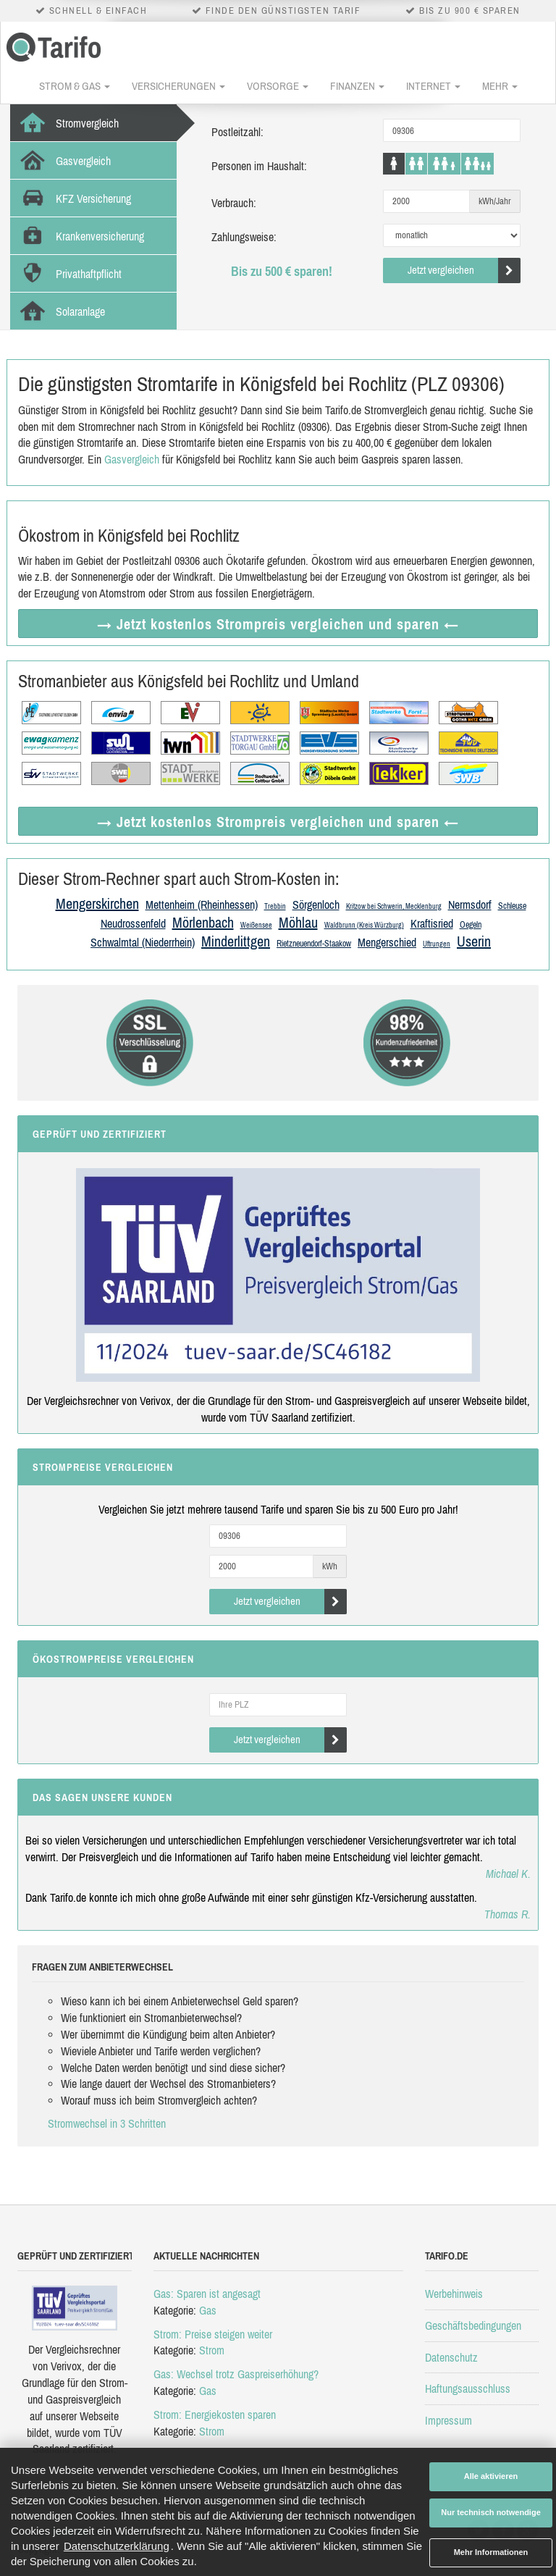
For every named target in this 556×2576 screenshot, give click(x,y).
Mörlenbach (203, 922)
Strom (211, 2350)
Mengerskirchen (97, 903)
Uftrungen (436, 944)
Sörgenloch (316, 904)
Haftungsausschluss (467, 2388)
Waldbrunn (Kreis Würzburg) (364, 925)
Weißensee (256, 925)
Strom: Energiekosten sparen (214, 2414)
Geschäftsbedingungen (473, 2325)
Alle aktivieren (491, 2476)
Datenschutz (451, 2357)
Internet (433, 86)
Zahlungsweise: (244, 236)
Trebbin (275, 906)
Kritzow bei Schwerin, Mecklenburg (394, 906)
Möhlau (298, 922)
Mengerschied (387, 942)
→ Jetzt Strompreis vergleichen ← (278, 624)
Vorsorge (277, 86)
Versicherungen (178, 86)
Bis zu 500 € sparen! (281, 271)
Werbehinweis (454, 2293)
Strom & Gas (74, 86)
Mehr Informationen (491, 2552)
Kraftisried (431, 923)
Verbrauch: (233, 202)
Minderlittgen (235, 941)
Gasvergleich (131, 459)
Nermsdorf (470, 904)
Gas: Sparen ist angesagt (207, 2293)
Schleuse (512, 906)
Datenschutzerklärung (116, 2546)
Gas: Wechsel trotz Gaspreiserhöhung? (236, 2373)
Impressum (448, 2420)
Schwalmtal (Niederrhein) (142, 942)
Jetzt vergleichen (464, 270)
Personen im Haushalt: (259, 165)
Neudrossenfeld (133, 923)
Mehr (500, 86)
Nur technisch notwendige (491, 2512)
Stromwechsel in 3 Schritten (107, 2123)
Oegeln (470, 925)
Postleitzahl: (237, 131)
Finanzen (357, 86)
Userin (474, 941)
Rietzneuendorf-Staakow (314, 944)
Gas (207, 2310)
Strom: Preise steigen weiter (212, 2334)
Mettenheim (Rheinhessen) (202, 904)
